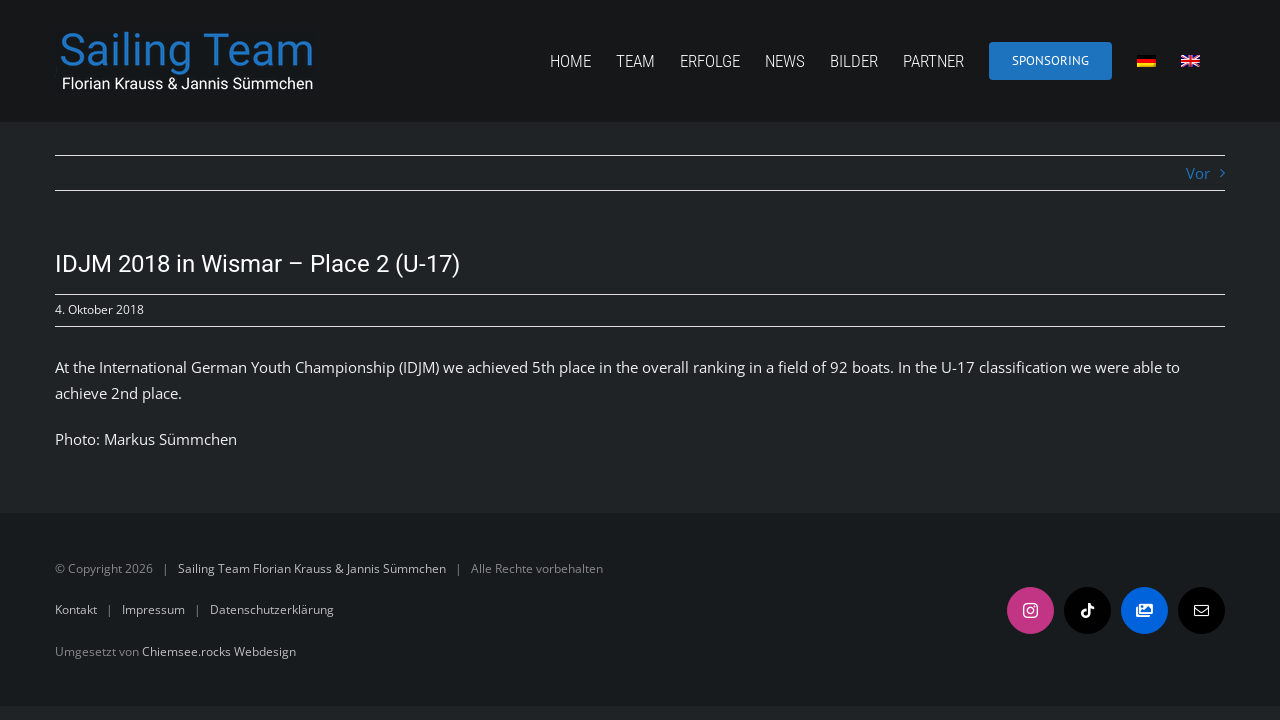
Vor (1198, 173)
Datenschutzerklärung (272, 609)
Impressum (153, 609)
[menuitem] (1156, 61)
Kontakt (76, 609)
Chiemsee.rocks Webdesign (219, 651)
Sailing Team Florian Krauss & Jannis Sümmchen (312, 568)
